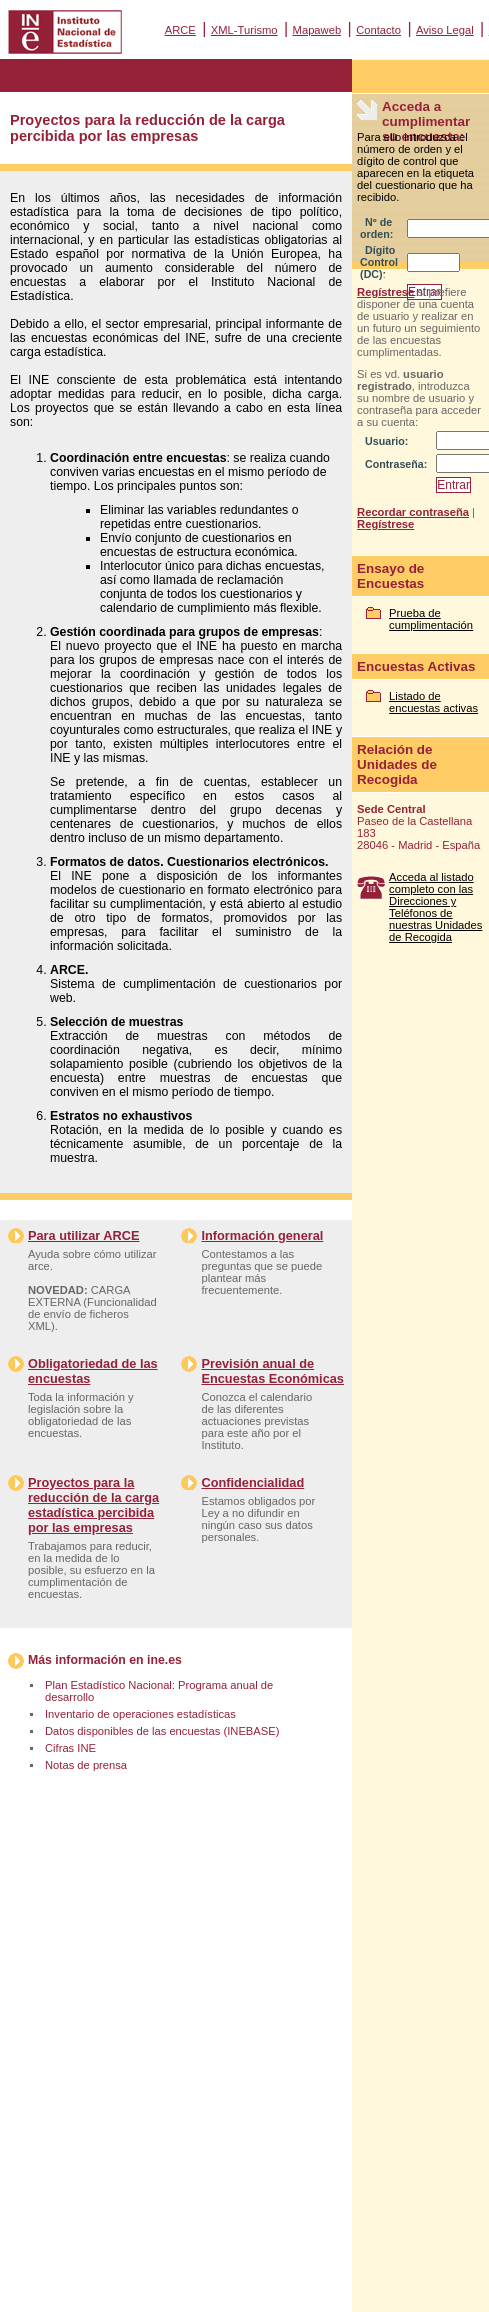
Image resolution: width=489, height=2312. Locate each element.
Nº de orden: (376, 228)
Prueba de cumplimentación (431, 619)
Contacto (378, 30)
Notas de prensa (86, 1765)
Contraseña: (396, 464)
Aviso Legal (445, 30)
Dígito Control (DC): (379, 262)
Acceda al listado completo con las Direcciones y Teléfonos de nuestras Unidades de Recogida (435, 907)
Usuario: (386, 441)
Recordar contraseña (413, 512)
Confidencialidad (252, 1482)
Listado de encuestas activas (433, 702)
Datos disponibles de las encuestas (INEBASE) (162, 1731)
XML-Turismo (244, 30)
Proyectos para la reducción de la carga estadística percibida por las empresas (93, 1505)
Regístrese (385, 292)
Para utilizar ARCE (83, 1235)
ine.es (164, 1660)
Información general (262, 1235)
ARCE (180, 30)
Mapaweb (317, 30)
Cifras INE (70, 1748)
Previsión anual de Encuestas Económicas (272, 1371)
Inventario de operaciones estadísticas (140, 1714)
